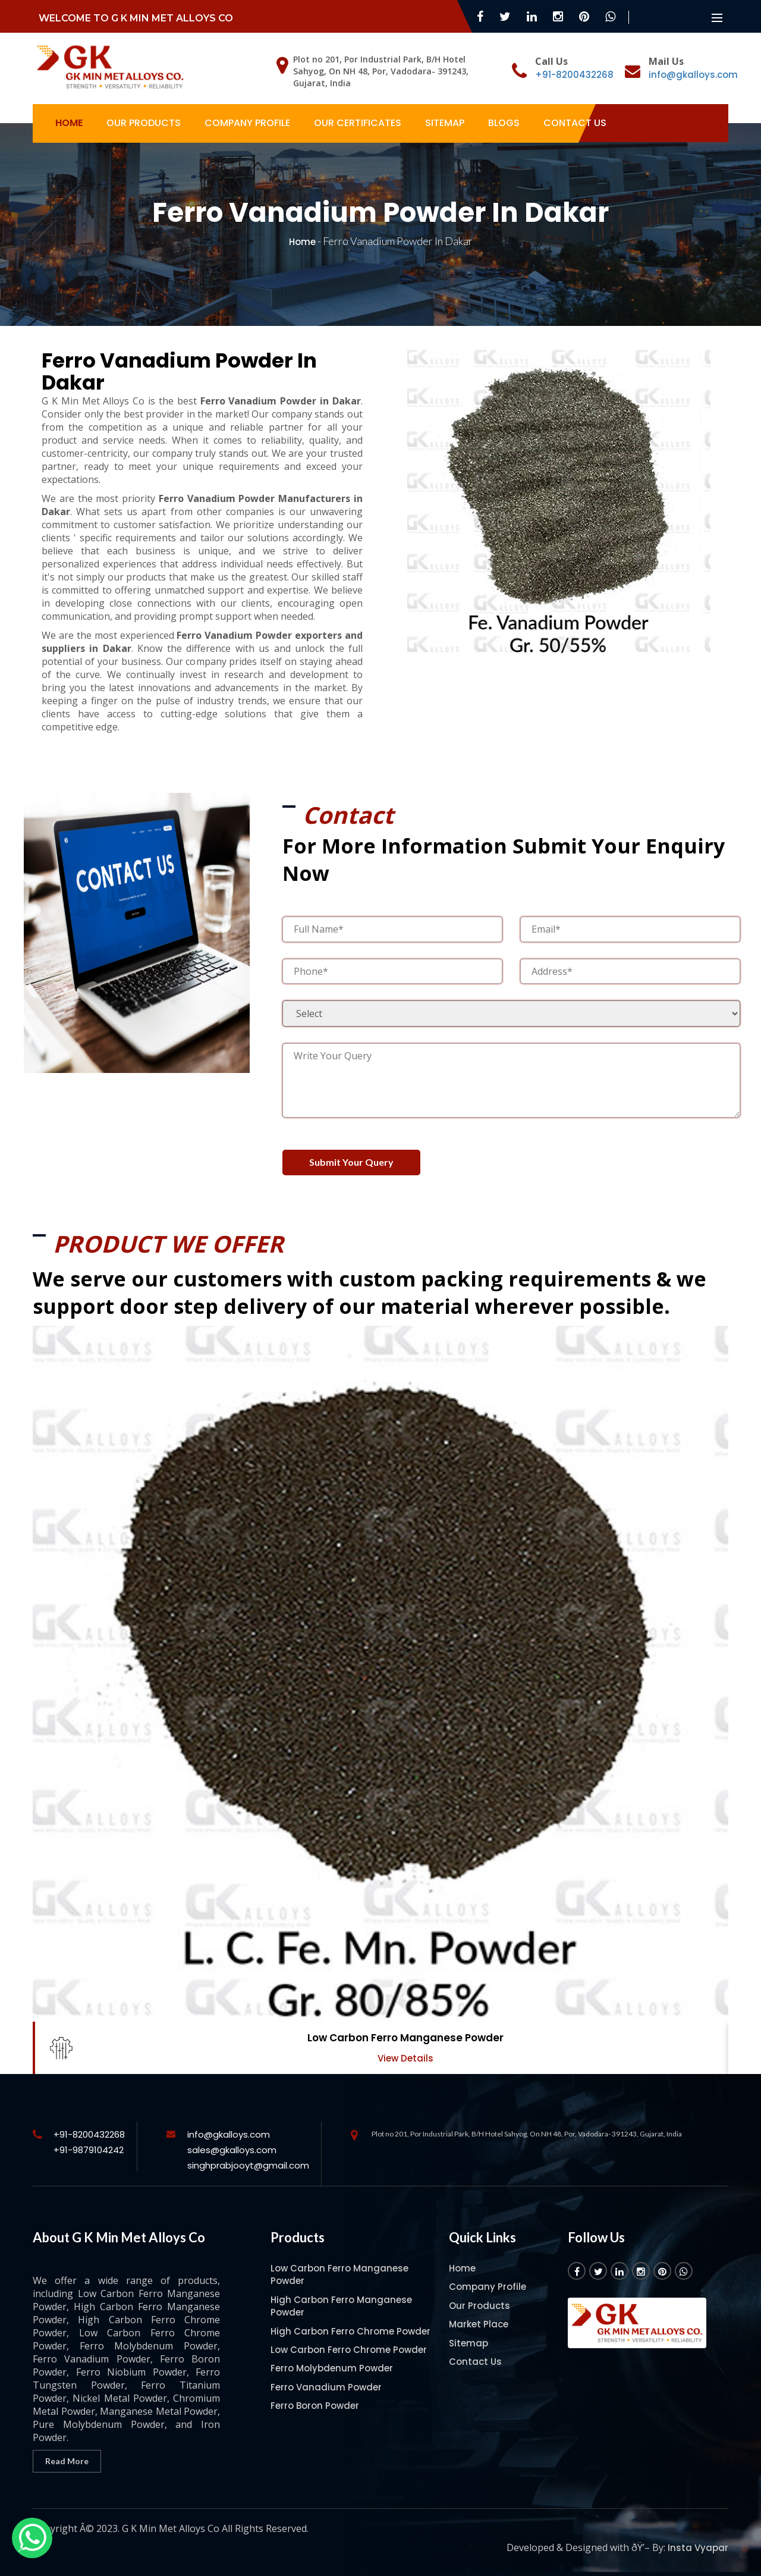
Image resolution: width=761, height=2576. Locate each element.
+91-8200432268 (574, 74)
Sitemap (444, 123)
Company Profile (247, 123)
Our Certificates (357, 123)
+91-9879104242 (89, 2150)
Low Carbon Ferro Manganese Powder (405, 2038)
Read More (67, 2461)
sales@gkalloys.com (231, 2150)
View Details (405, 2058)
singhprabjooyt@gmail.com (248, 2165)
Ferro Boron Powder (315, 2405)
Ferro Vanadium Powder (326, 2387)
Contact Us (574, 123)
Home (69, 123)
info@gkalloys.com (693, 74)
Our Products (143, 123)
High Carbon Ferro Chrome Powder (350, 2331)
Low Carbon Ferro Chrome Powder (349, 2349)
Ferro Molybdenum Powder (332, 2368)
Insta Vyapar (698, 2548)
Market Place (478, 2324)
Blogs (504, 123)
